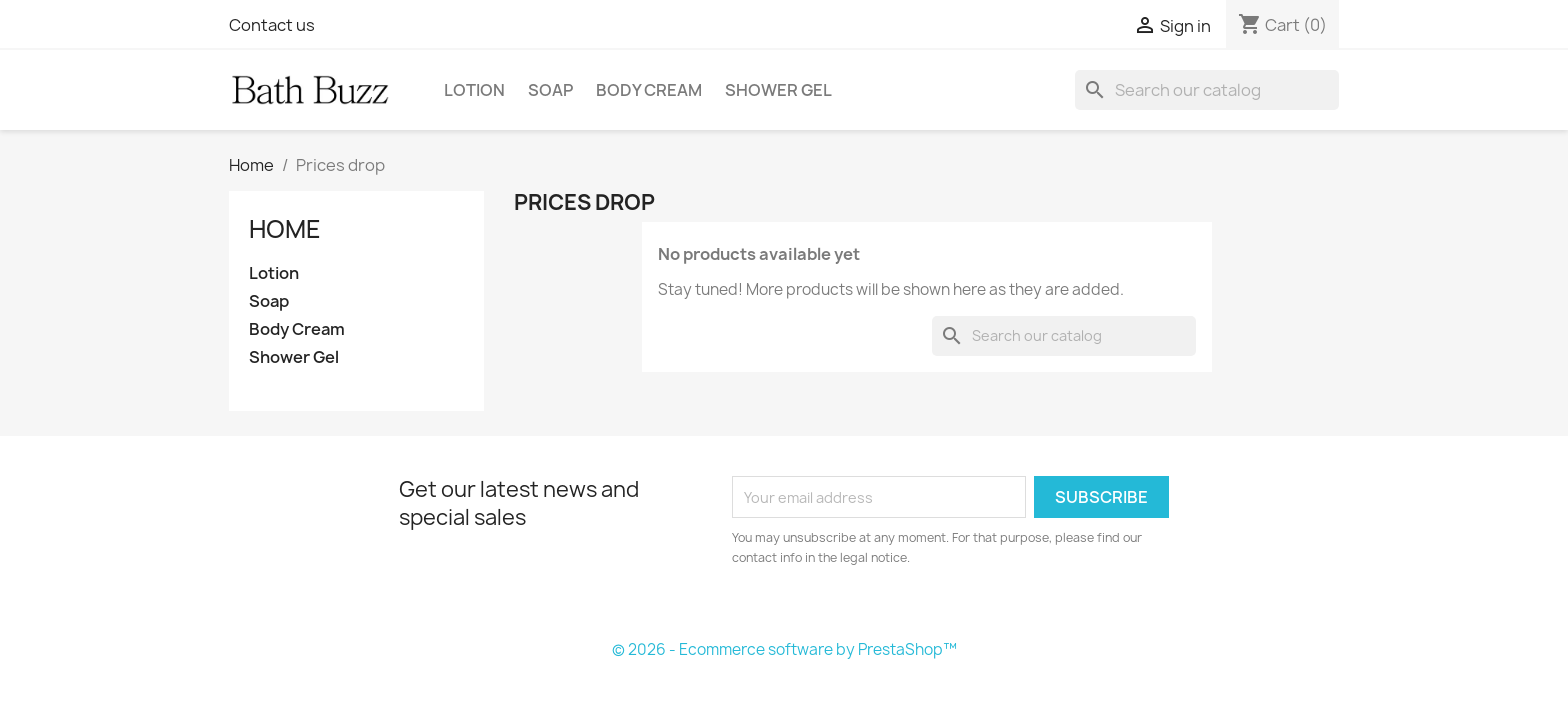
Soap (550, 90)
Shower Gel (778, 90)
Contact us (272, 25)
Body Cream (649, 90)
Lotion (474, 90)
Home (285, 229)
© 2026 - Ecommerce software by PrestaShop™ (784, 649)
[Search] (1207, 90)
